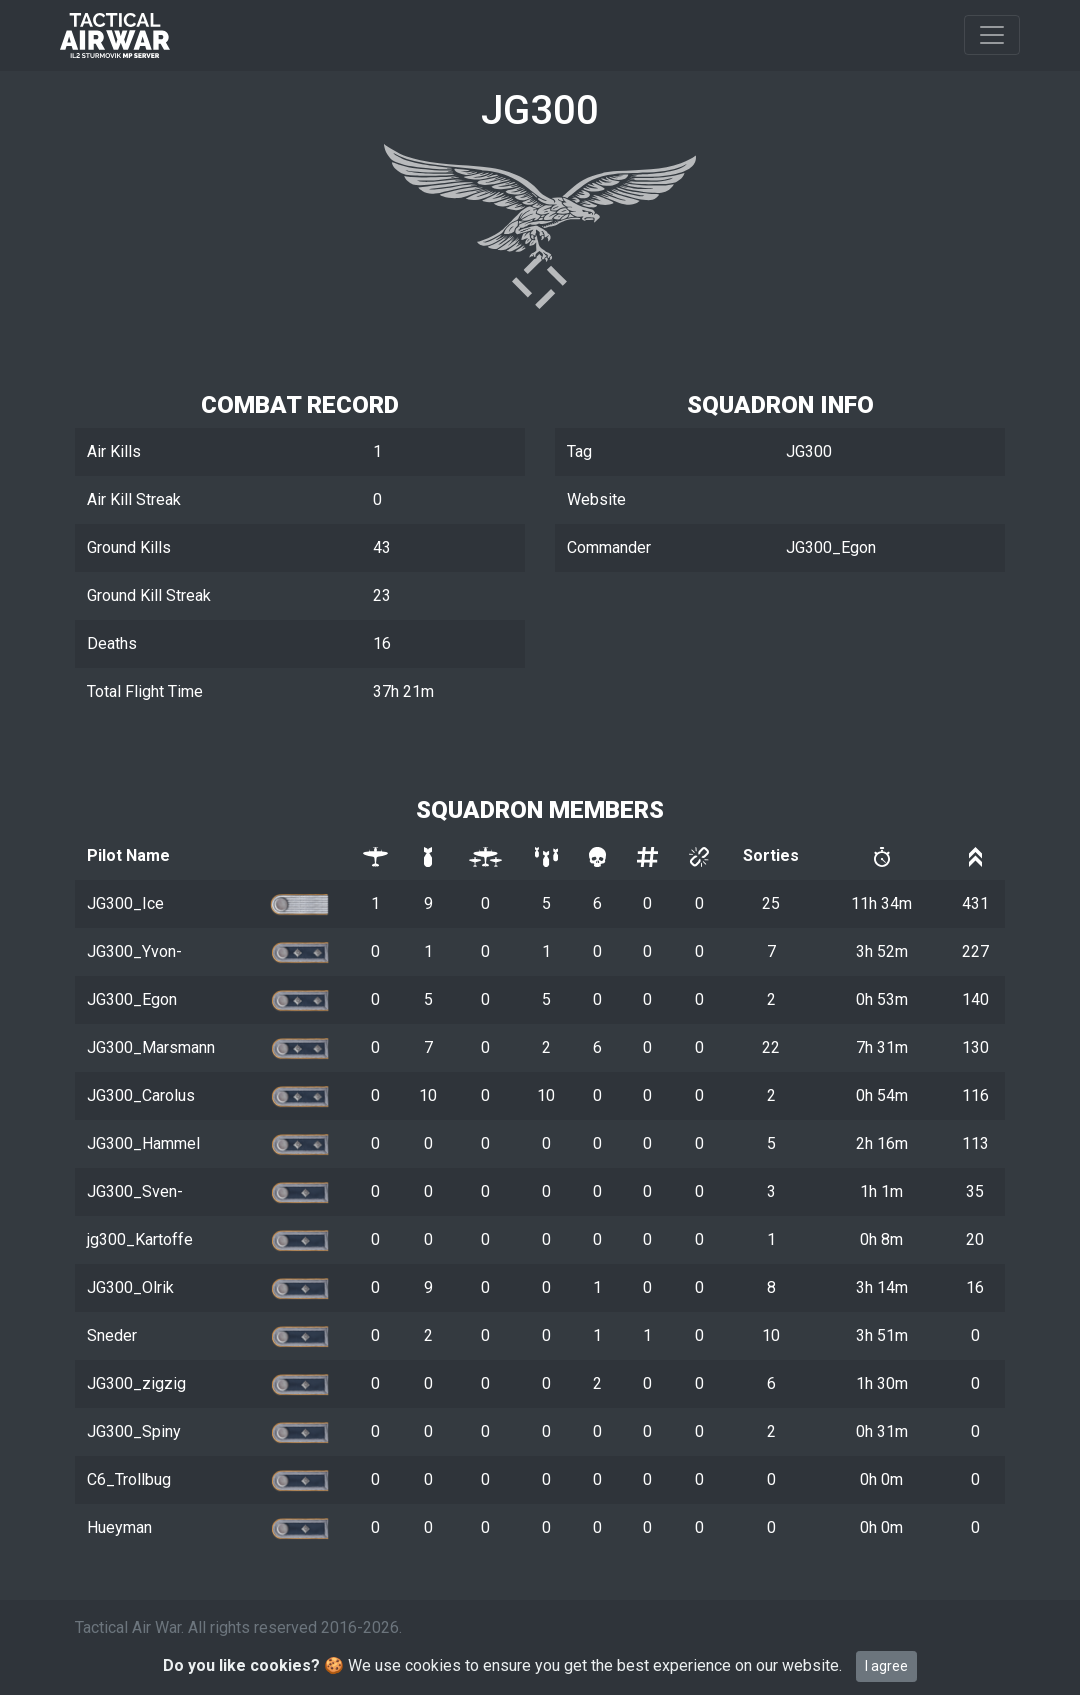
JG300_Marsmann (151, 1047)
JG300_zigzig (136, 1383)
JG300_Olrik (130, 1287)
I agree (886, 1666)
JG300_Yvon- (134, 951)
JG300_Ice (125, 903)
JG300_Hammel (143, 1143)
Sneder (112, 1335)
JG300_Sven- (135, 1191)
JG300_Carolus (141, 1095)
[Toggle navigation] (992, 35)
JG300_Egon (132, 999)
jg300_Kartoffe (140, 1239)
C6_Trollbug (129, 1479)
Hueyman (119, 1527)
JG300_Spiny (134, 1431)
